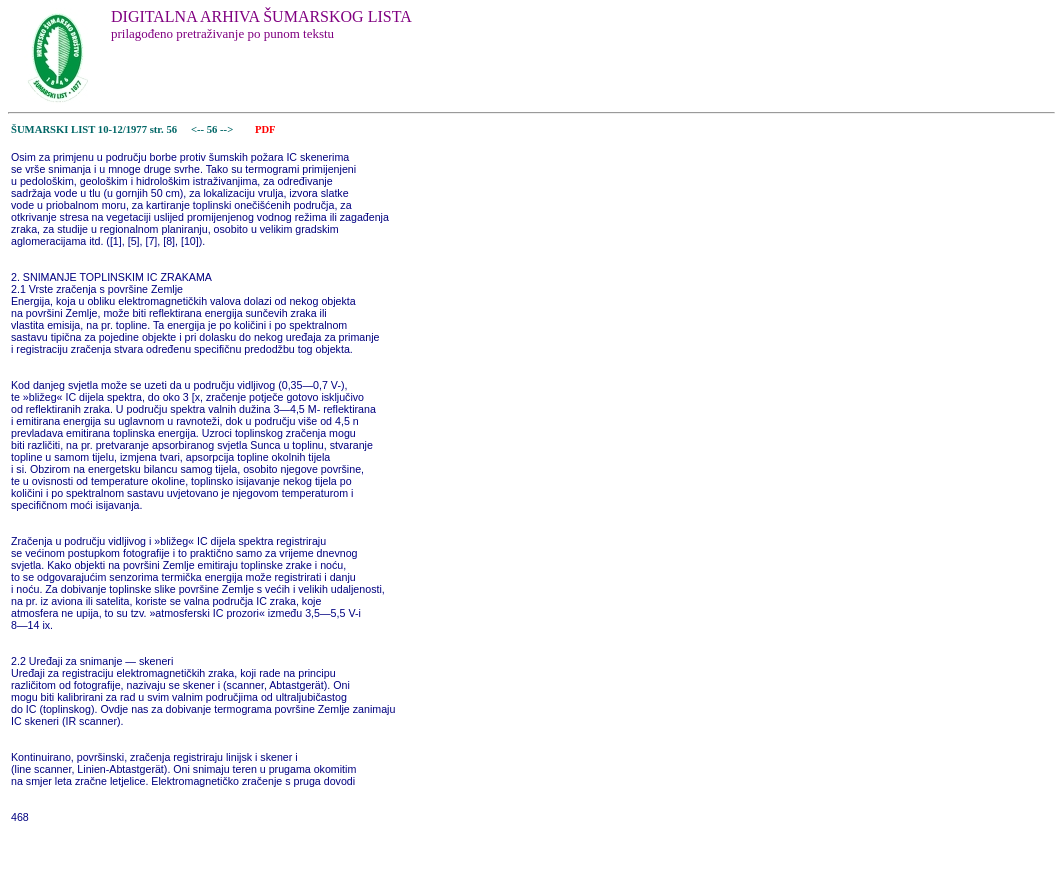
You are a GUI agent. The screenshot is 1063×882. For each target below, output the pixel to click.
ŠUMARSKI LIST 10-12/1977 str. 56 (94, 129)
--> (228, 129)
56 (213, 129)
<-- (197, 129)
